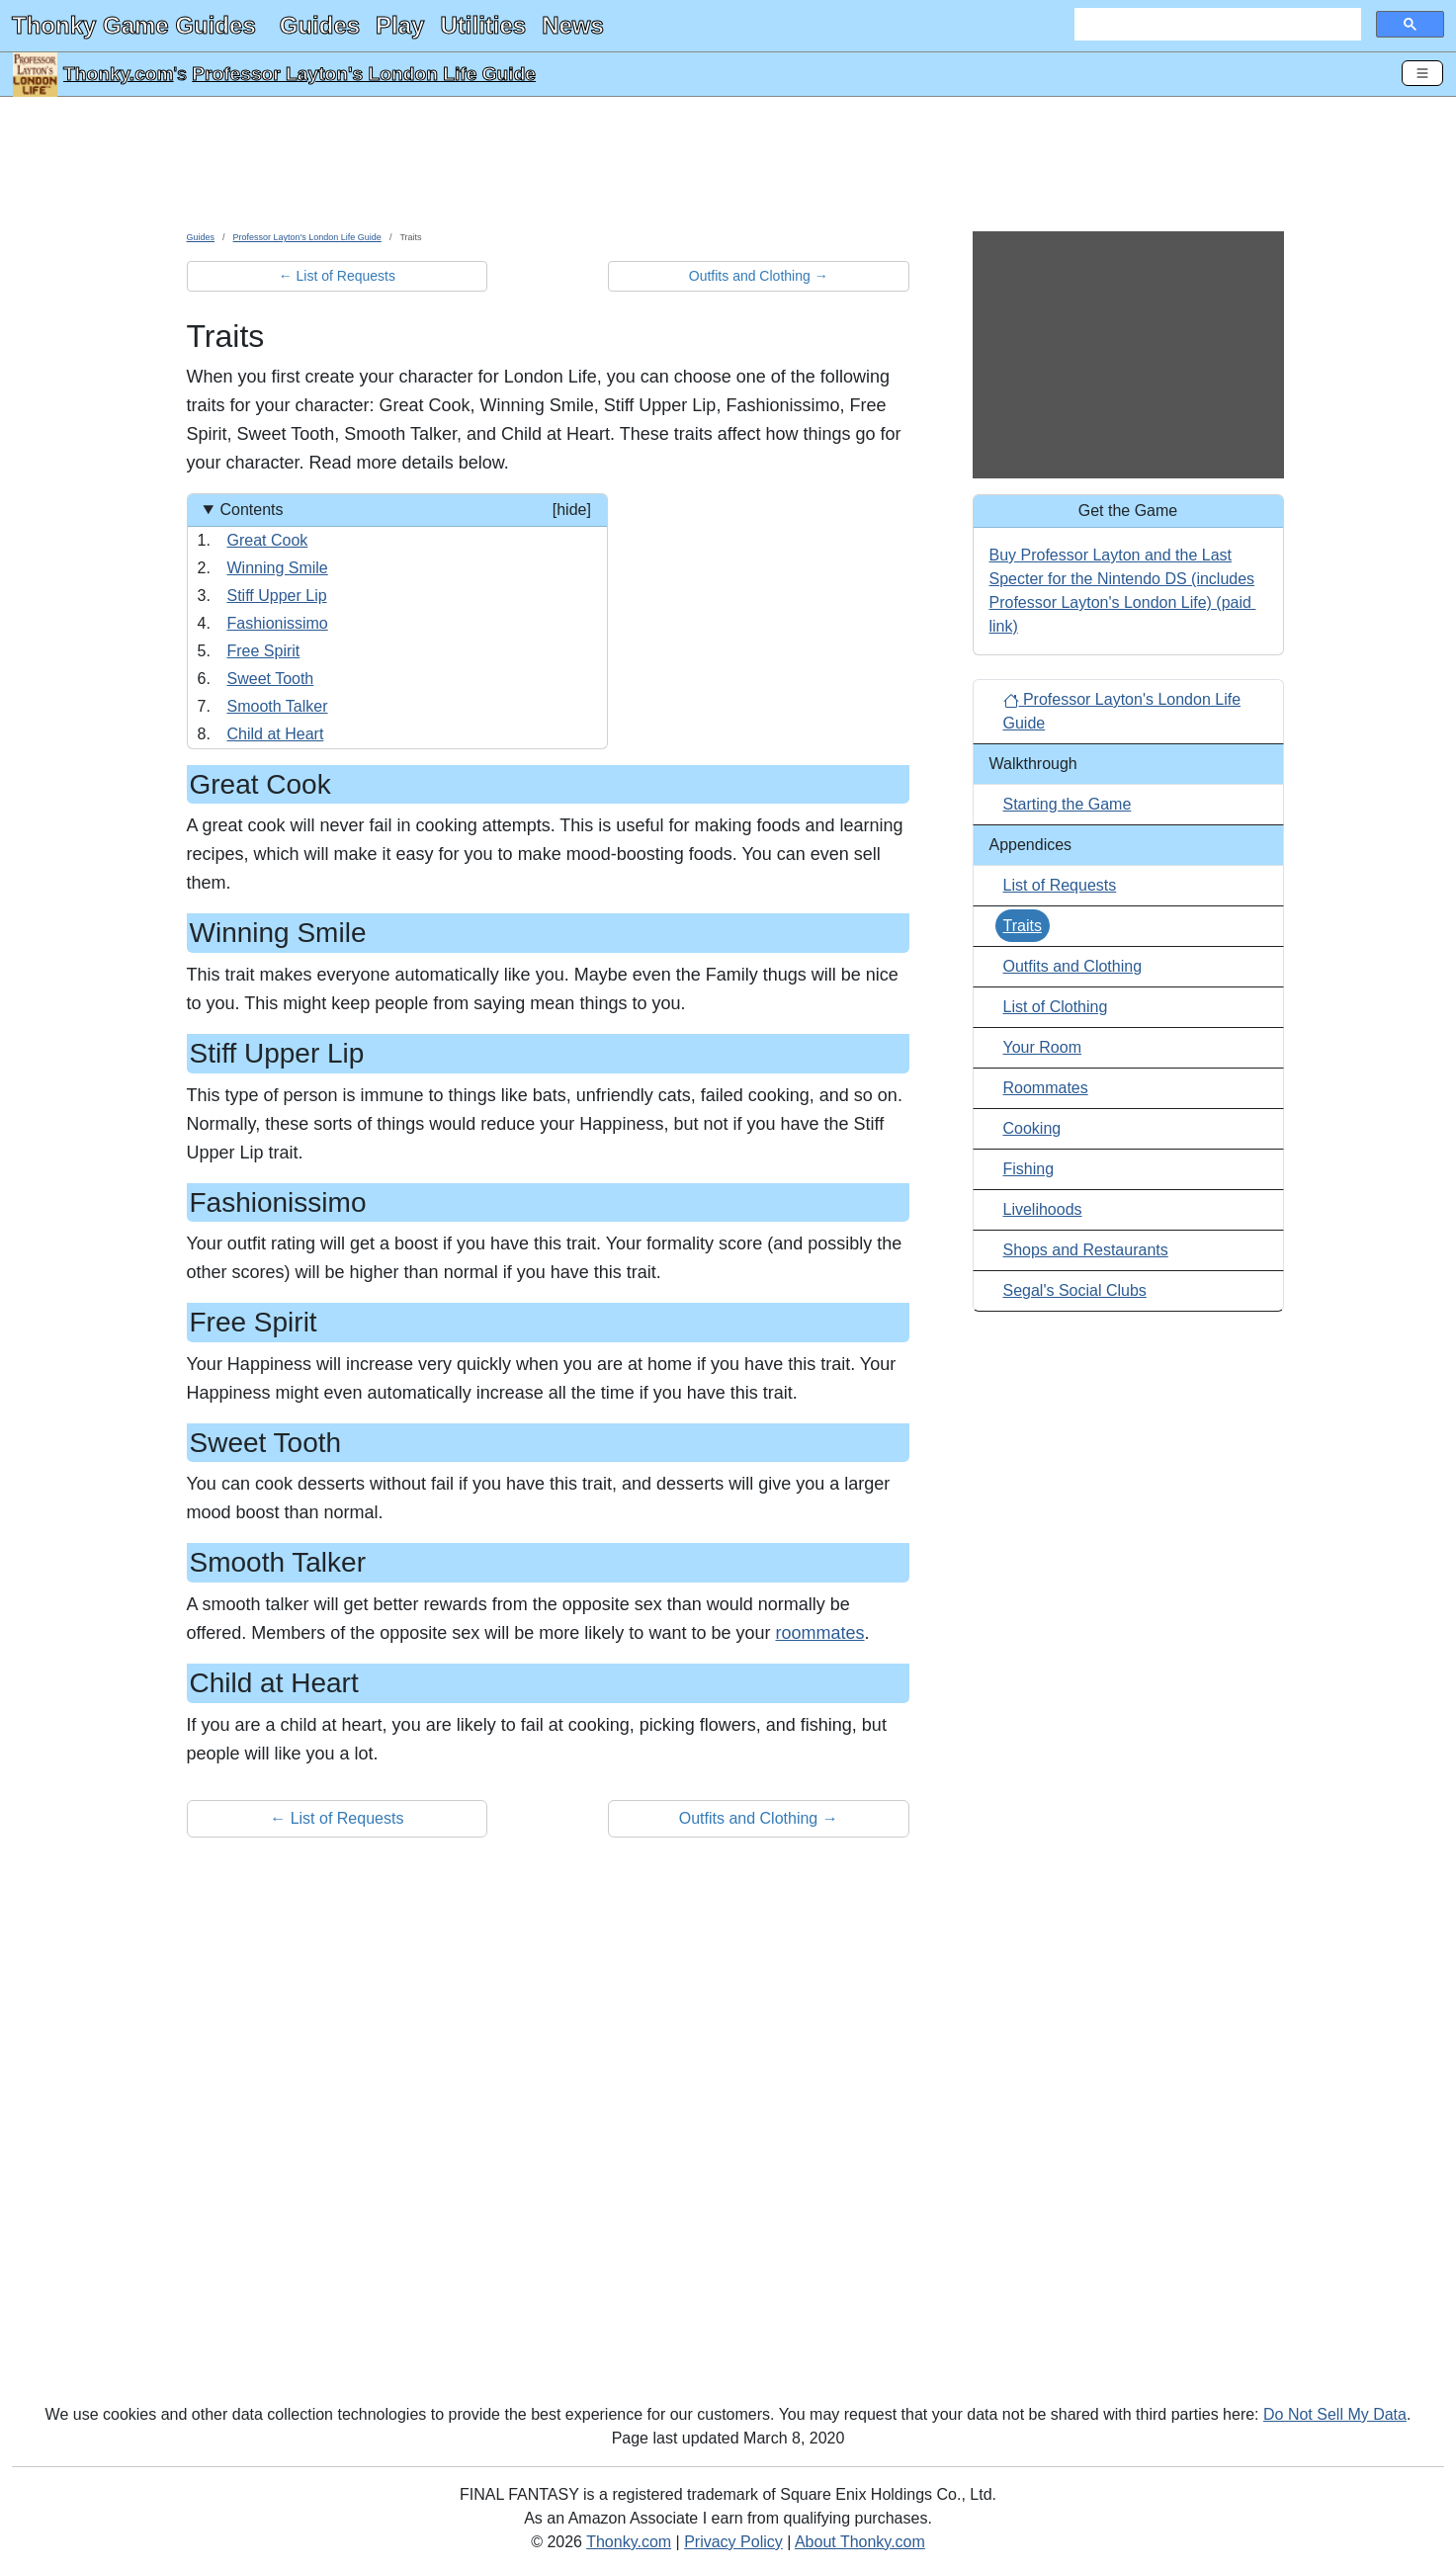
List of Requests (1060, 885)
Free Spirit (263, 650)
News (573, 25)
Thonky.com (118, 73)
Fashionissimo (277, 623)
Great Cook (267, 540)
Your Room (1042, 1047)
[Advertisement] (728, 171)
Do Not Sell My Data (1335, 2414)
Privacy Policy (733, 2541)
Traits (1022, 925)
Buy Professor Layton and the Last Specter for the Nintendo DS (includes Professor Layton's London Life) (1122, 579)
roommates (819, 1633)
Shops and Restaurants (1085, 1250)
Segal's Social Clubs (1075, 1290)
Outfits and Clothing (1073, 966)
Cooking (1032, 1128)
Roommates (1045, 1087)
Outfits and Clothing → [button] (758, 276)
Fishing (1029, 1168)
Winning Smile (277, 567)
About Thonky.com (860, 2541)
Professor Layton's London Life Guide (364, 73)
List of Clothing (1055, 1006)
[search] (1215, 25)
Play (400, 25)
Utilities (483, 25)
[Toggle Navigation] (1422, 73)
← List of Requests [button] (337, 276)
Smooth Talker (277, 706)
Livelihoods (1042, 1209)
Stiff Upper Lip (277, 595)
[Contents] (397, 621)
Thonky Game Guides (134, 25)
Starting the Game (1067, 804)
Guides (320, 25)
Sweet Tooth (270, 678)
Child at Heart (275, 734)
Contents (404, 510)
